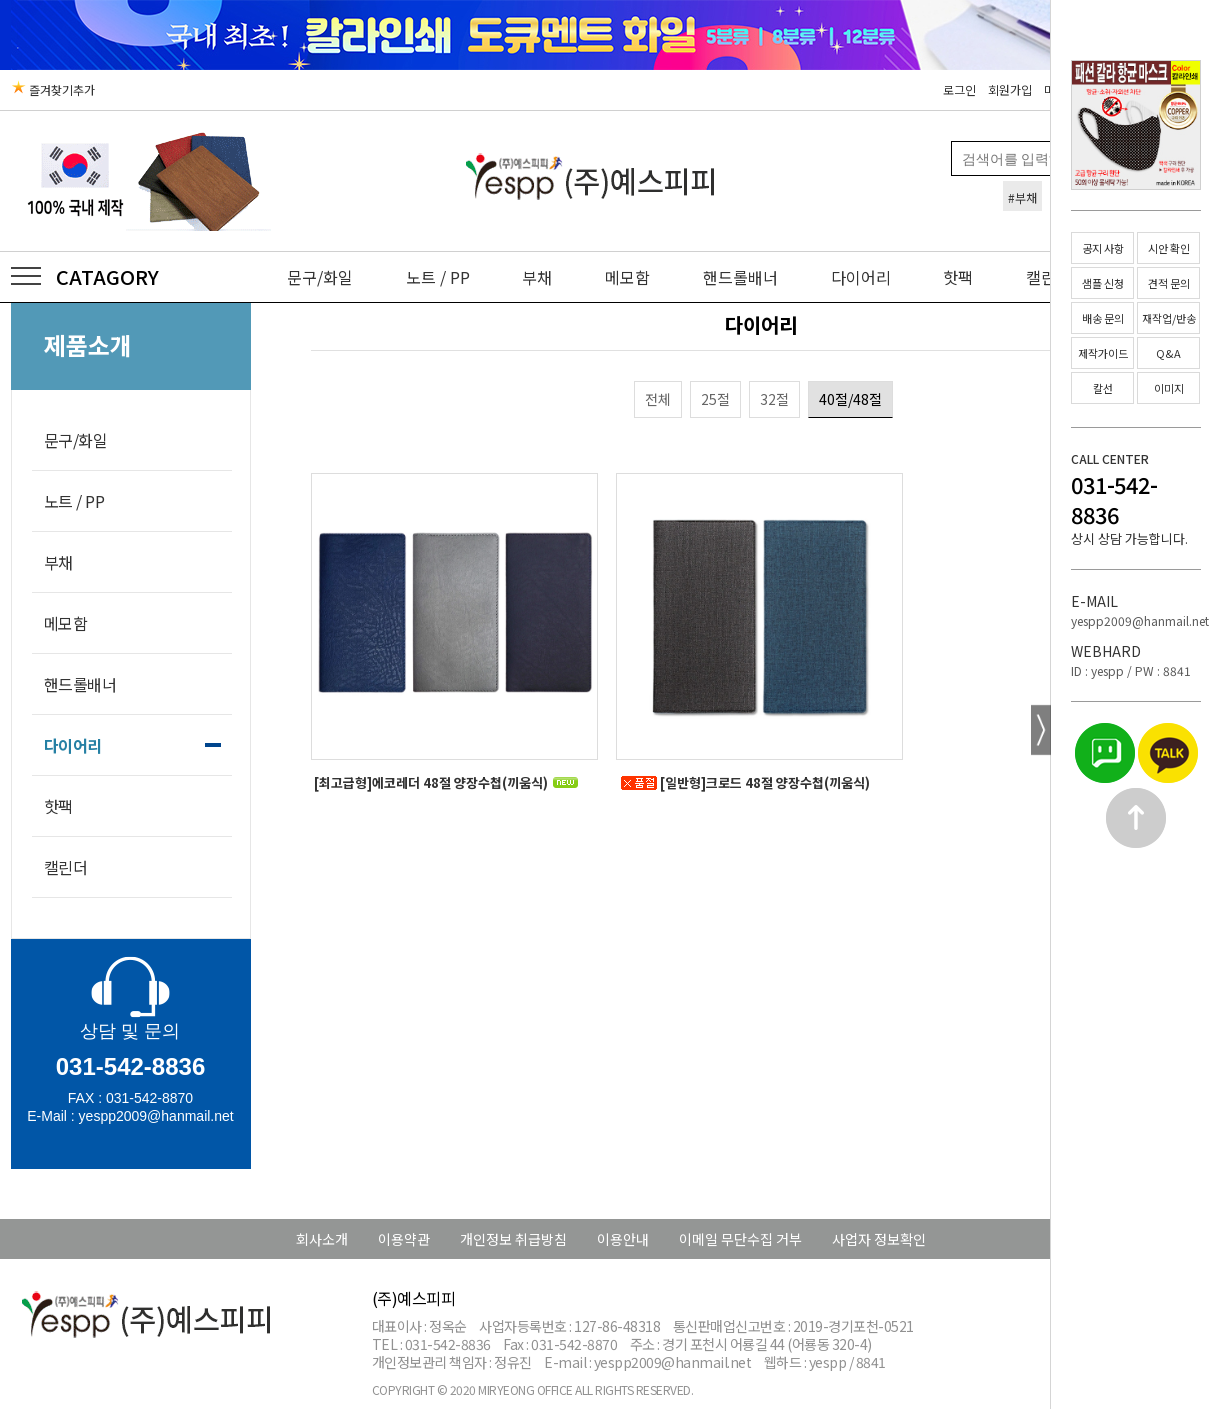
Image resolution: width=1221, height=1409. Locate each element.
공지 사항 (1103, 248)
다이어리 (861, 277)
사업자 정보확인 (879, 1239)
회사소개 (322, 1239)
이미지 (1169, 388)
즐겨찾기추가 (53, 89)
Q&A (1168, 353)
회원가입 (1010, 89)
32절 (774, 399)
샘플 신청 (1103, 283)
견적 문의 (1169, 283)
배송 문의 (1103, 318)
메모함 (627, 277)
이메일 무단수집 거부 (740, 1239)
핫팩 (958, 277)
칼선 (1103, 388)
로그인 (959, 89)
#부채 (1022, 197)
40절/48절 (850, 399)
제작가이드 (1103, 353)
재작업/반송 (1169, 318)
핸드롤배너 (740, 277)
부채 (537, 277)
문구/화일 (320, 277)
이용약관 (404, 1239)
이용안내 (623, 1239)
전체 (658, 399)
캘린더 (66, 867)
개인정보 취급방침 (513, 1239)
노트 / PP (438, 277)
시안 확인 (1169, 248)
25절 (715, 399)
